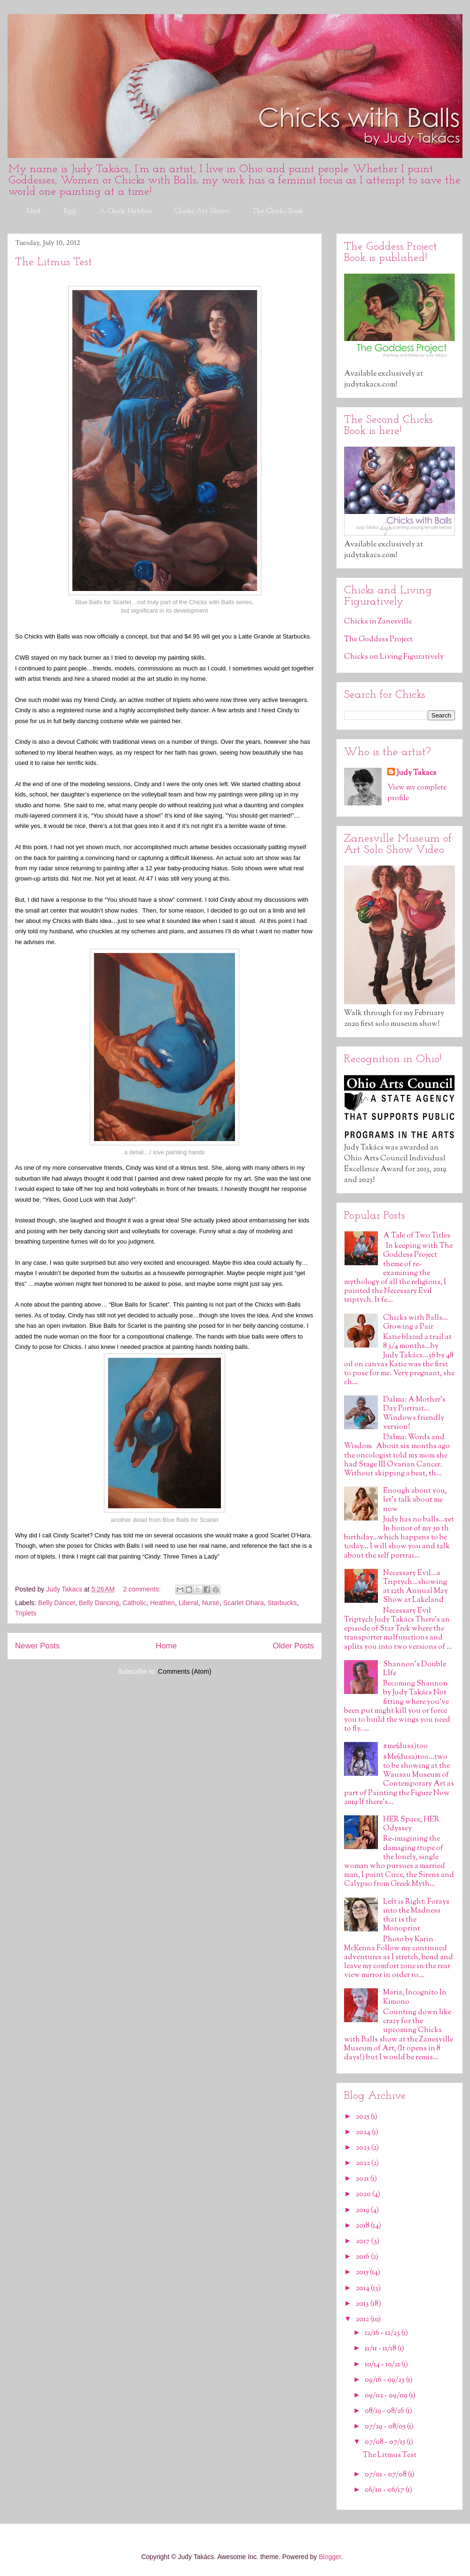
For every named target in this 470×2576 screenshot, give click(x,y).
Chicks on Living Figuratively (394, 657)
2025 (363, 2116)
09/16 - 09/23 (385, 2380)
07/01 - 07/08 (386, 2474)
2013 (363, 2304)
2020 (364, 2194)
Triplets (25, 1613)
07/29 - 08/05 (386, 2426)
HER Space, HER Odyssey (411, 1824)
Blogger (330, 2556)
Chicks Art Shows (201, 211)
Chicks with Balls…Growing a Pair (415, 1322)
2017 (363, 2241)
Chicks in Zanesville (378, 621)
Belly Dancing (98, 1603)
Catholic (135, 1603)
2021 (363, 2179)
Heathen (162, 1603)
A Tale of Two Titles (416, 1235)
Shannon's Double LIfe (414, 1669)
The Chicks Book (277, 211)
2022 (363, 2163)
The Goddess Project (378, 639)
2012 (363, 2319)
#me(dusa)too (405, 1746)
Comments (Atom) (185, 1671)
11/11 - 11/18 (381, 2348)
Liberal (188, 1603)
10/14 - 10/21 (383, 2364)
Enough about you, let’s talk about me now (415, 1500)
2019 (363, 2210)
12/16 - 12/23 (383, 2333)
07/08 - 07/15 (386, 2442)
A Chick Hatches (125, 211)
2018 (363, 2226)
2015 (363, 2272)
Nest (33, 211)
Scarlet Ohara (243, 1603)
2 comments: (143, 1589)
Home (166, 1645)
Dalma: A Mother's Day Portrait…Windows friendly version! (414, 1413)
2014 (363, 2288)
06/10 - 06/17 (385, 2490)
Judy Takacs (416, 773)
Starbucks (282, 1603)
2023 (363, 2148)
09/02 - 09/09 (387, 2395)
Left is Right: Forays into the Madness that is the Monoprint (416, 1916)
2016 (363, 2257)
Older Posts (293, 1645)
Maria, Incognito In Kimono (414, 1997)
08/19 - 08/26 (385, 2411)
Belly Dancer (56, 1603)
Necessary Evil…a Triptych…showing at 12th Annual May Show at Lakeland (415, 1587)
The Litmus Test (53, 262)
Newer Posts (37, 1645)
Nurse (210, 1603)
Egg (69, 211)
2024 (364, 2132)
